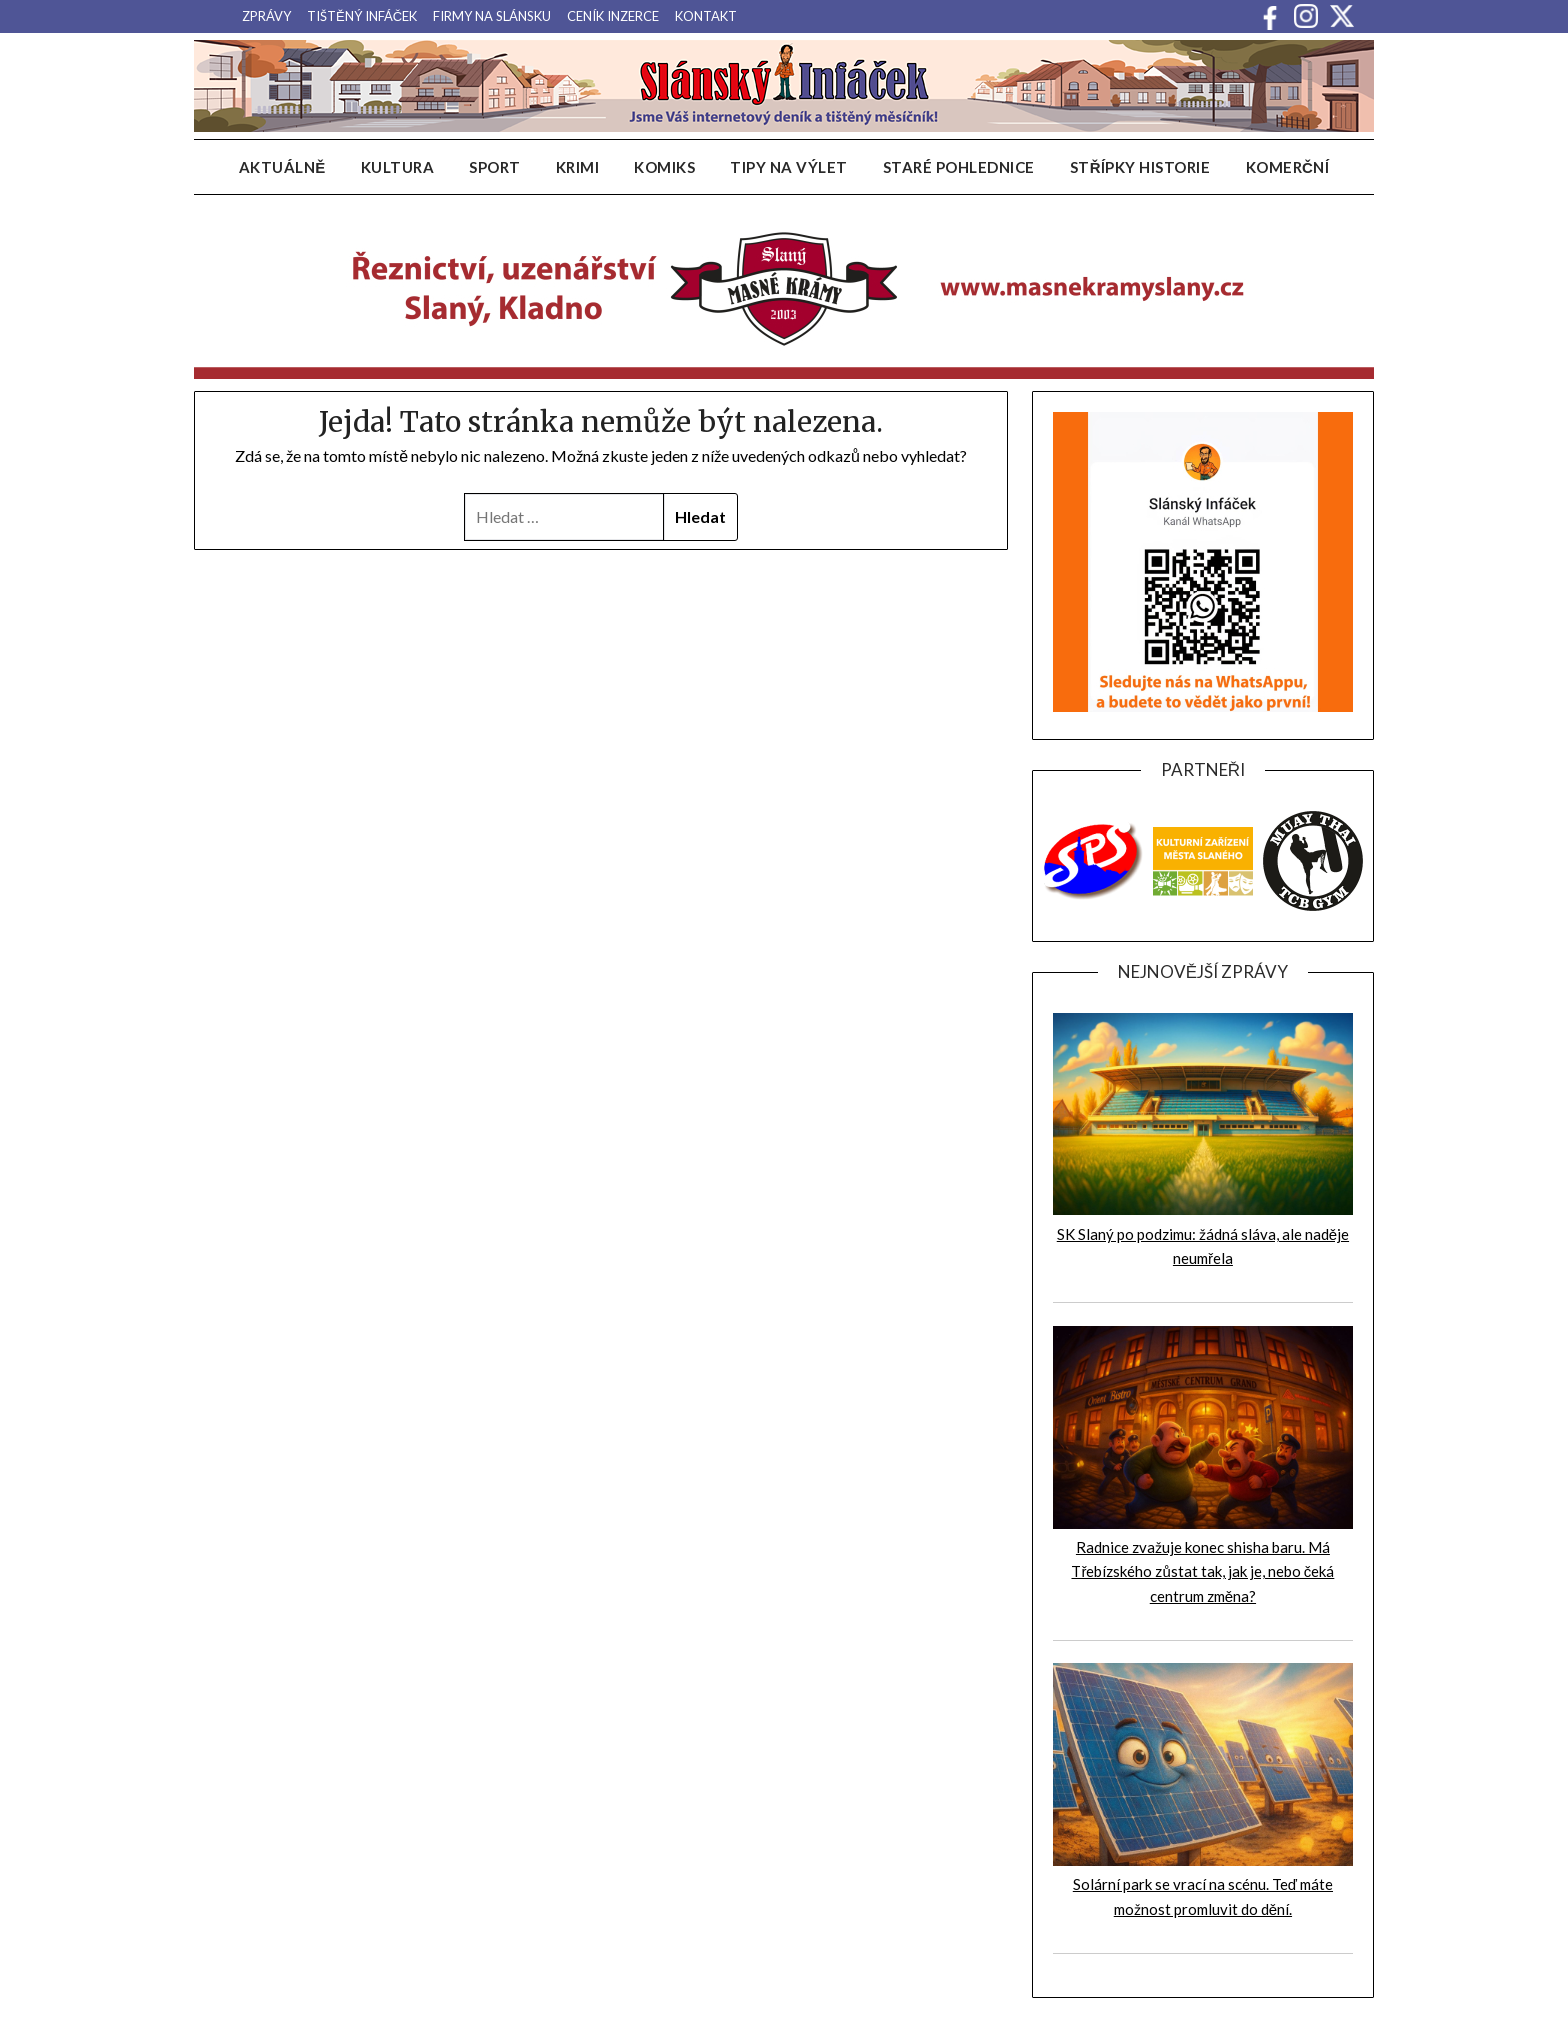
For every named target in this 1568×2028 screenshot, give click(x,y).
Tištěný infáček (362, 16)
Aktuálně (282, 167)
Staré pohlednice (959, 167)
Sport (495, 167)
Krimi (578, 167)
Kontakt (706, 16)
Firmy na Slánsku (492, 16)
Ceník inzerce (613, 16)
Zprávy (266, 16)
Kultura (398, 167)
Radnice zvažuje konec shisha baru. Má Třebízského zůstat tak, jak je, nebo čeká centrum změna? (1202, 1571)
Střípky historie (1140, 167)
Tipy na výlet (789, 167)
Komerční (1288, 167)
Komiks (664, 167)
